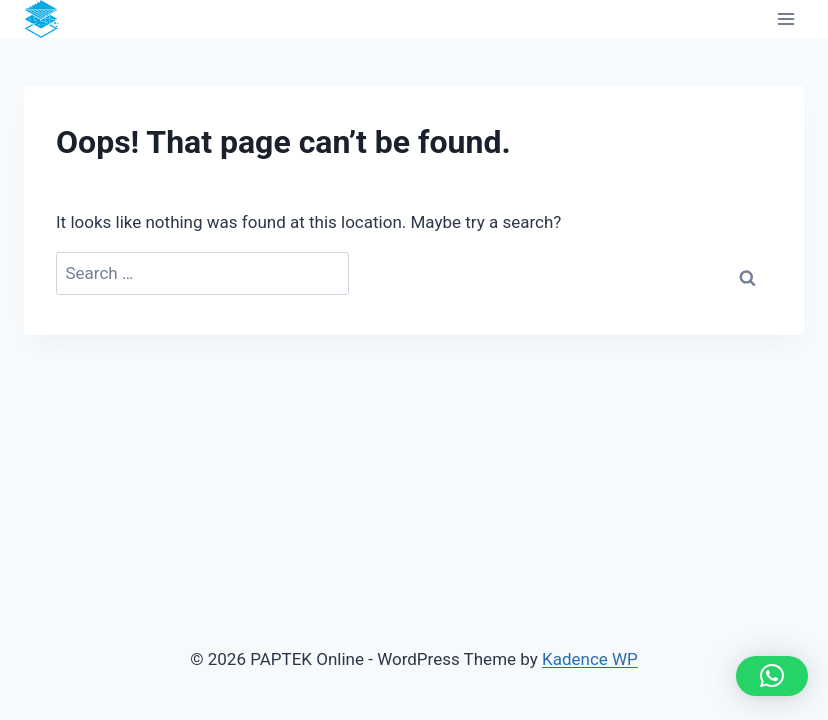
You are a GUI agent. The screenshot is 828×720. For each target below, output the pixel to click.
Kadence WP (590, 659)
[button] (772, 676)
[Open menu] (785, 19)
